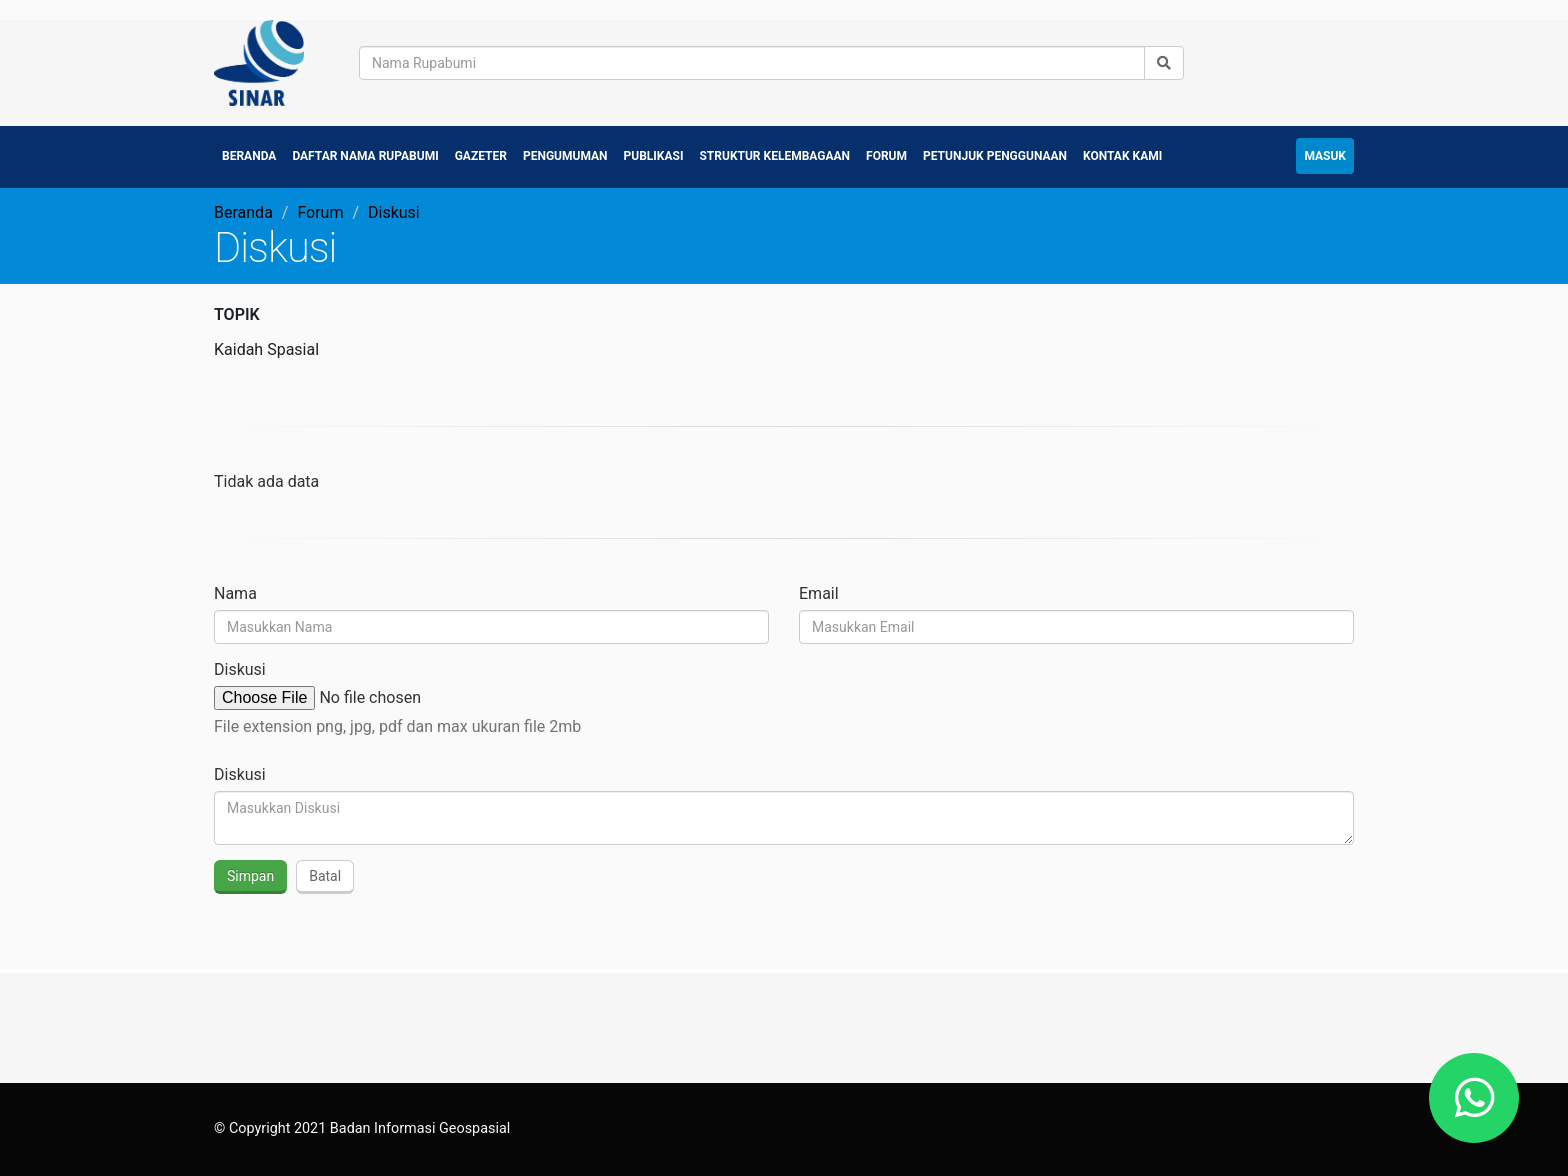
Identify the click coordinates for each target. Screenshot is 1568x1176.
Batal (325, 876)
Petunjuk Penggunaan (995, 156)
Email (819, 593)
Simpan (250, 876)
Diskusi (240, 669)
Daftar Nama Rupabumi (365, 156)
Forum (886, 156)
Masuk (1325, 156)
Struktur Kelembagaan (774, 156)
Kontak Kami (1122, 156)
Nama (235, 593)
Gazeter (481, 156)
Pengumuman (565, 156)
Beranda (249, 156)
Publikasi (654, 156)
